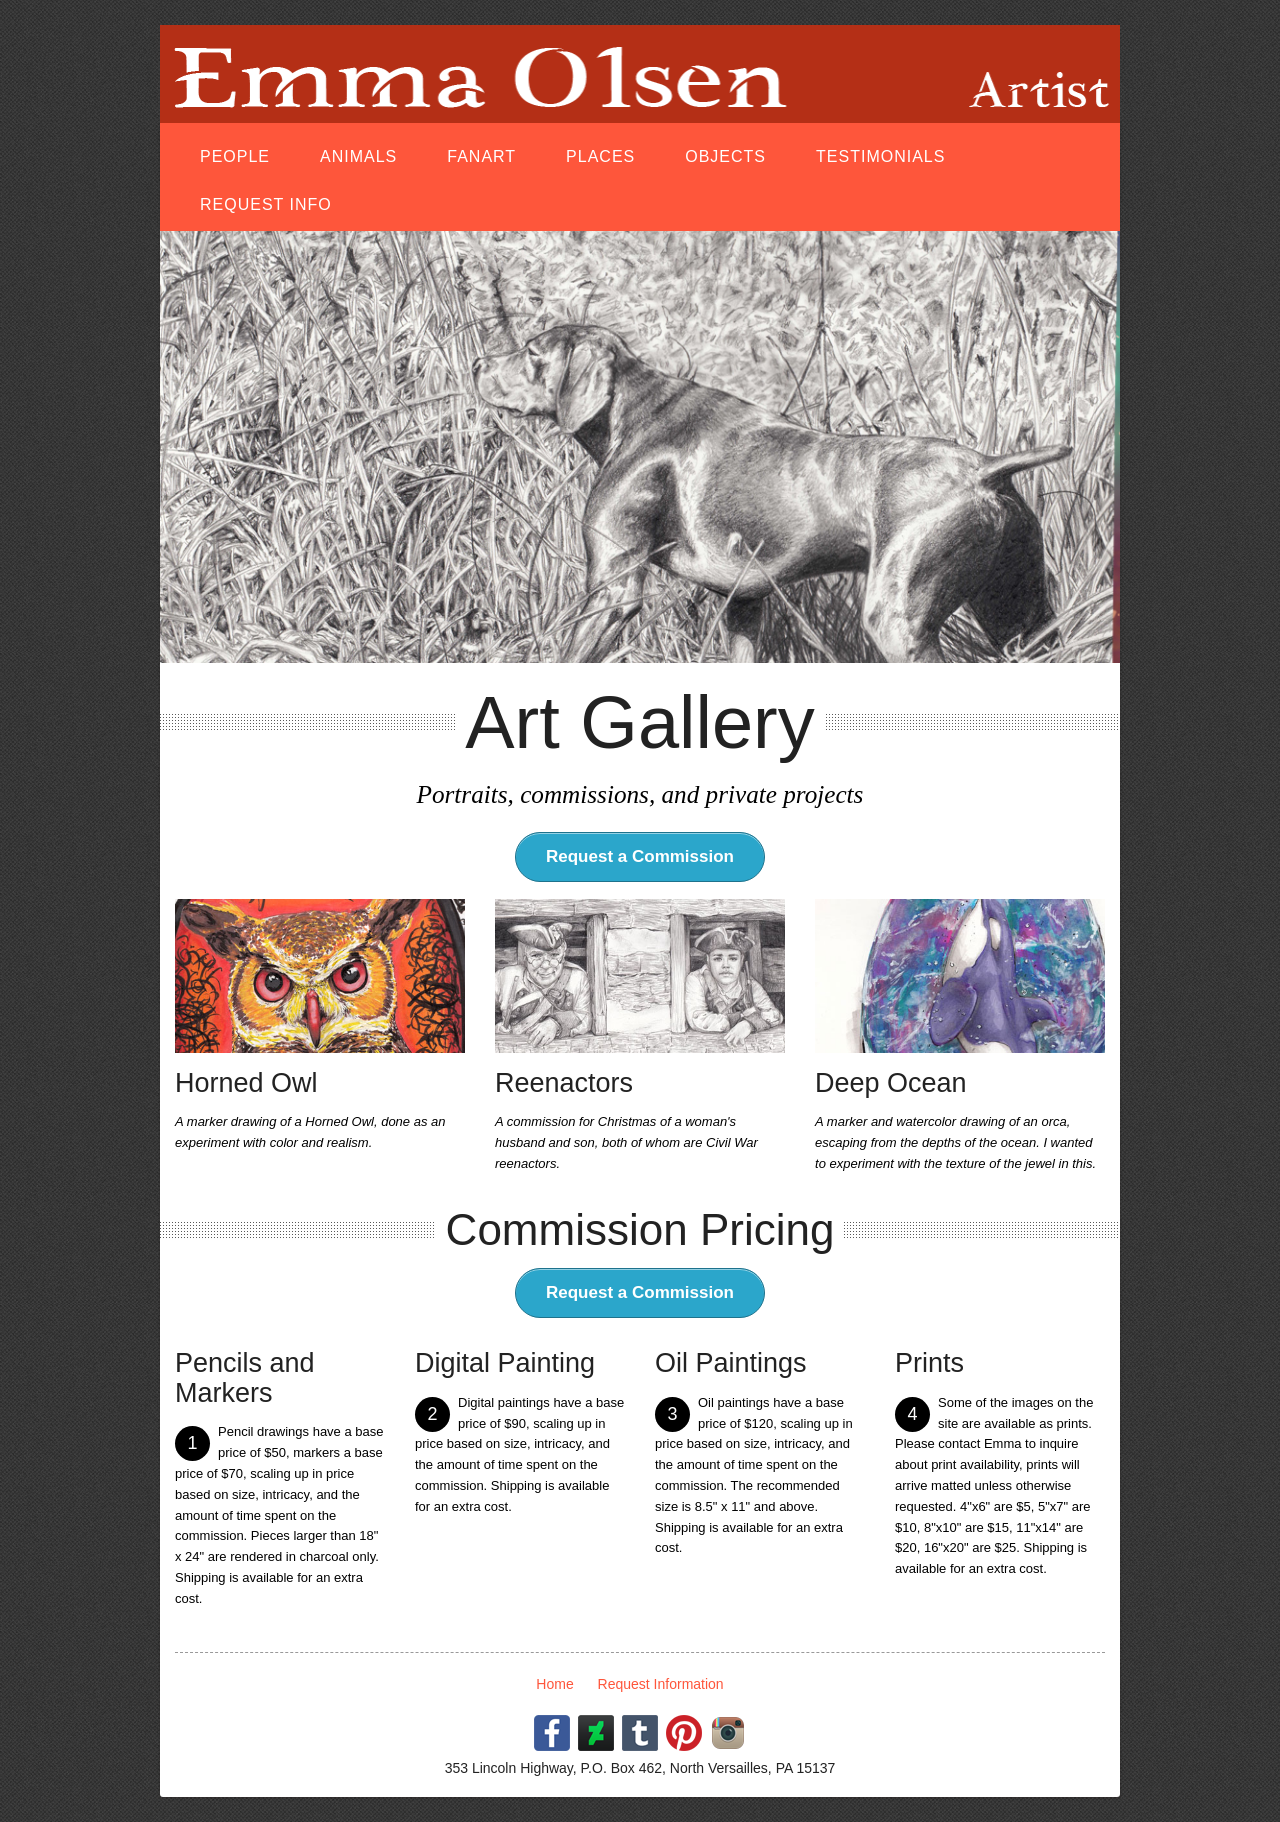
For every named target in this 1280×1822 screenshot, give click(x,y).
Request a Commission (640, 856)
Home (554, 1684)
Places (600, 156)
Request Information (661, 1684)
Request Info (266, 204)
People (235, 156)
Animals (358, 156)
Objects (725, 156)
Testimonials (880, 156)
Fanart (481, 156)
